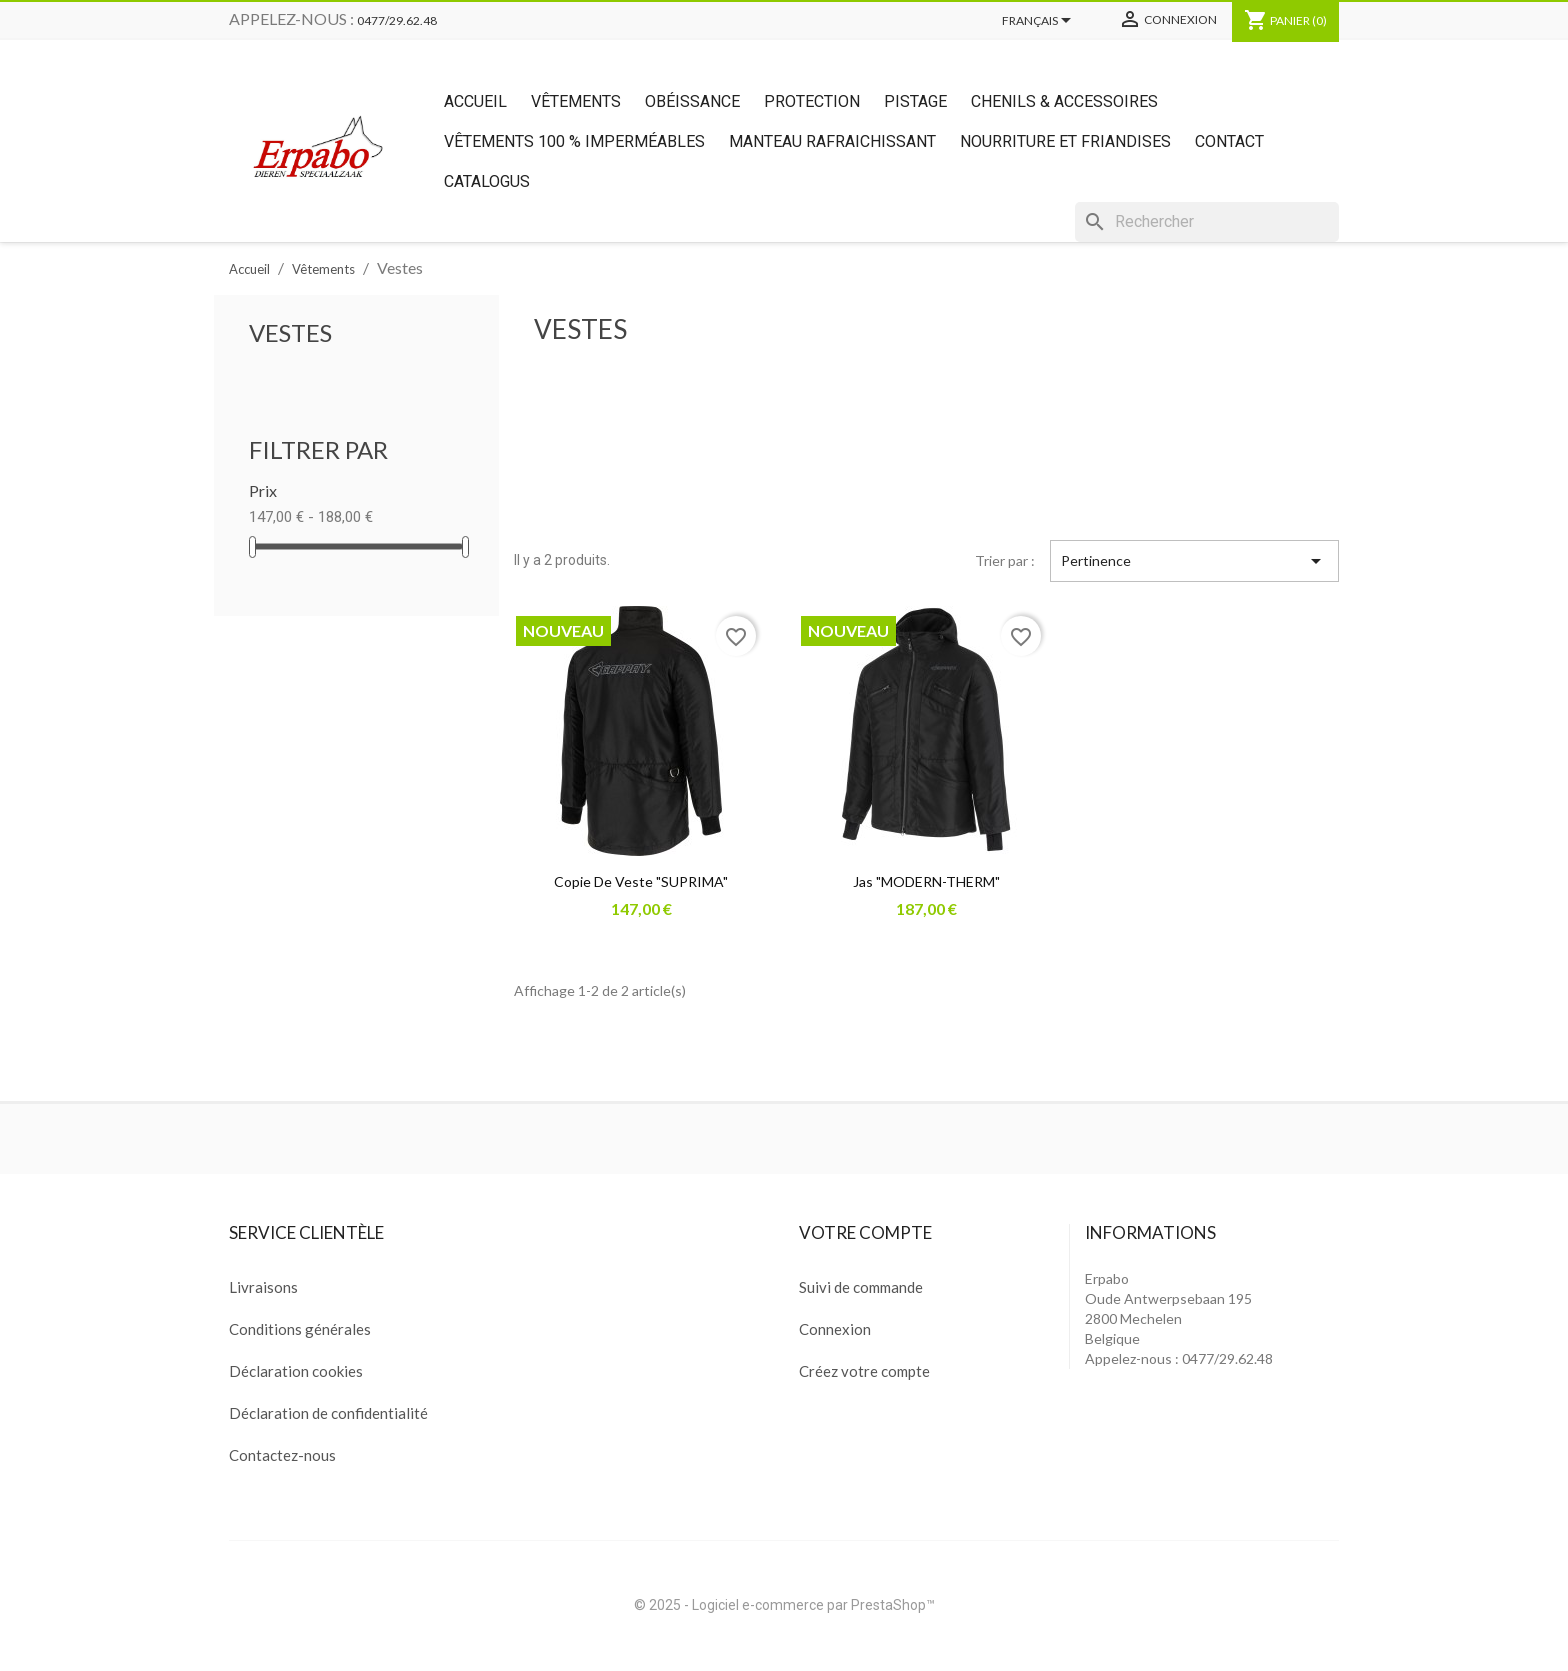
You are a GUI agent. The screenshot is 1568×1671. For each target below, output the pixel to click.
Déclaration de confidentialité (328, 1413)
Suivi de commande (861, 1287)
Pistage (915, 101)
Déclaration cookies (296, 1371)
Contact (1229, 141)
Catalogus (487, 181)
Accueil (475, 101)
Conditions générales (300, 1329)
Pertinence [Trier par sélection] (1194, 561)
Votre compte (865, 1232)
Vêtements (576, 101)
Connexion (835, 1329)
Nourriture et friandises (1065, 141)
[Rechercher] (1207, 222)
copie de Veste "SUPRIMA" (641, 881)
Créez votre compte (864, 1371)
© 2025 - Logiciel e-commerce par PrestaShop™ (784, 1605)
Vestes (290, 332)
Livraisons (263, 1287)
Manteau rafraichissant (832, 141)
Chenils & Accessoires (1064, 101)
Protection (812, 101)
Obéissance (692, 101)
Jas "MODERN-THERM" (926, 881)
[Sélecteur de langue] (1040, 22)
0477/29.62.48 (397, 20)
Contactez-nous (282, 1455)
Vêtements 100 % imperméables (574, 141)
